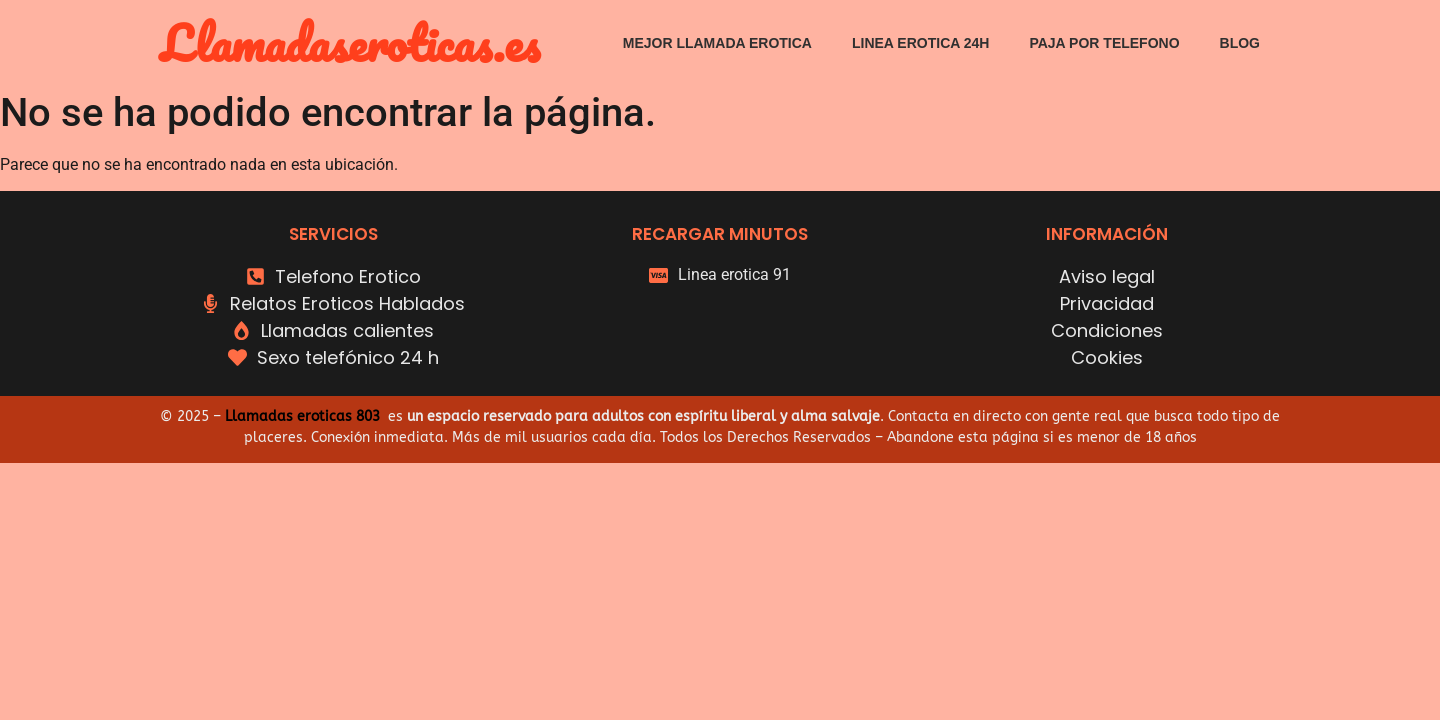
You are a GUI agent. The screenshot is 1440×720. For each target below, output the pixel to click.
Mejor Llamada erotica (717, 43)
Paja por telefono (1104, 43)
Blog (1240, 43)
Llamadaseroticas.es (350, 42)
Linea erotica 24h (920, 43)
